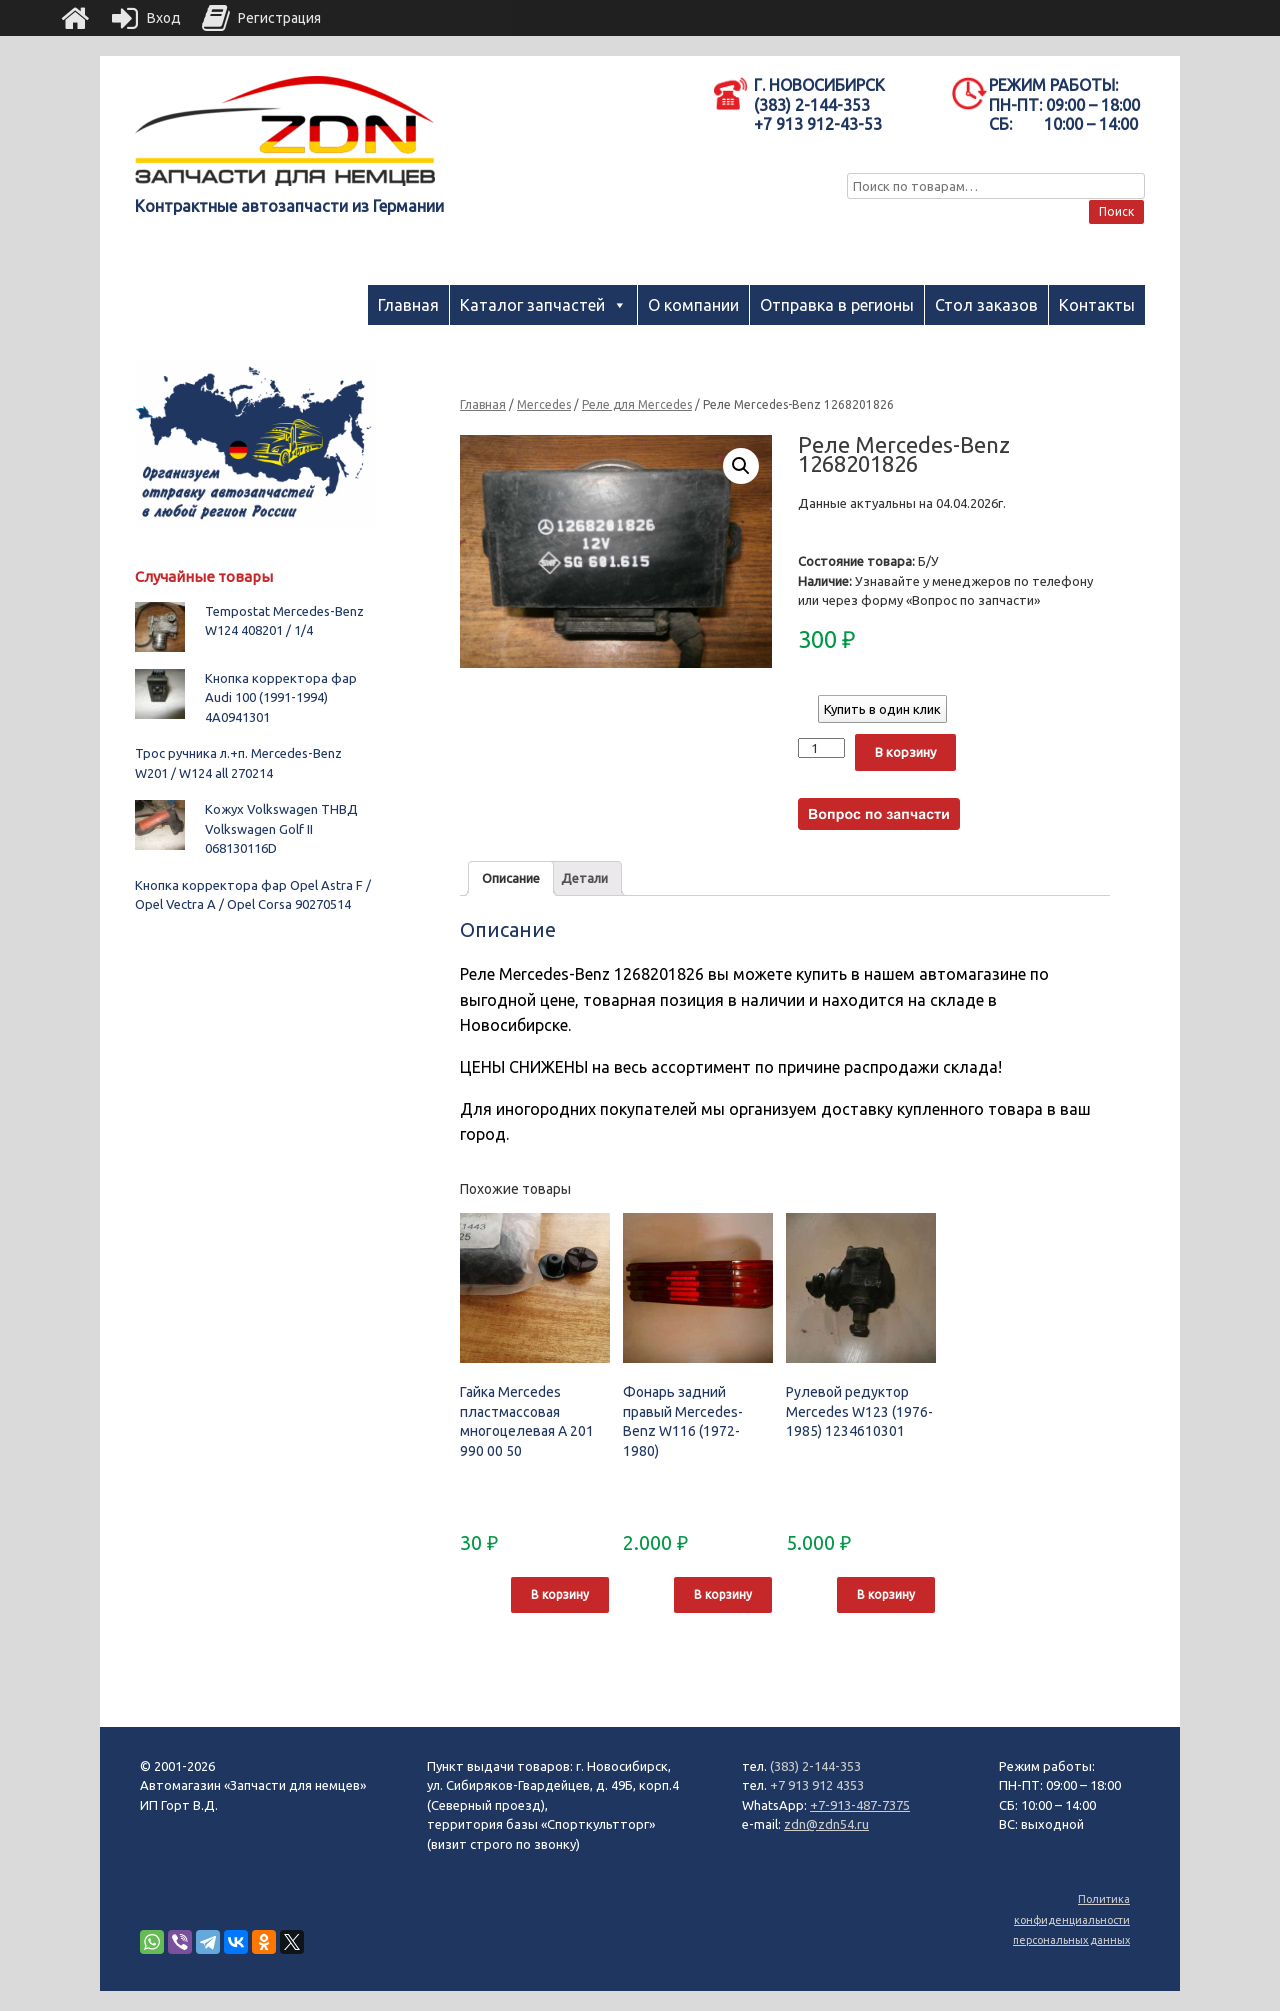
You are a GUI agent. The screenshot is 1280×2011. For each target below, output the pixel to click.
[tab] (511, 878)
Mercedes (544, 404)
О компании (693, 305)
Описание (511, 878)
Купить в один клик (882, 709)
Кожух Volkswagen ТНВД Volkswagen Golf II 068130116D (281, 828)
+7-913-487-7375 (860, 1805)
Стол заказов (986, 305)
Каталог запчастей (532, 305)
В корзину (905, 752)
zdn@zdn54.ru (826, 1824)
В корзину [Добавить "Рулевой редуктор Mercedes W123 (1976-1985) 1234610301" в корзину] (886, 1594)
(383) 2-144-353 (815, 1766)
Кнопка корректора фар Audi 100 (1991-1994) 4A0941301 (281, 697)
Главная (408, 305)
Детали (584, 878)
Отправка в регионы (837, 305)
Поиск (1116, 211)
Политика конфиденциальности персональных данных (1071, 1919)
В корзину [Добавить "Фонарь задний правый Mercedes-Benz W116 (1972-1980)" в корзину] (723, 1594)
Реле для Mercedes (637, 404)
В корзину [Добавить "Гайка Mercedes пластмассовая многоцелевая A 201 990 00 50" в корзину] (560, 1594)
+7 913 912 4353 (817, 1785)
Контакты (1097, 305)
